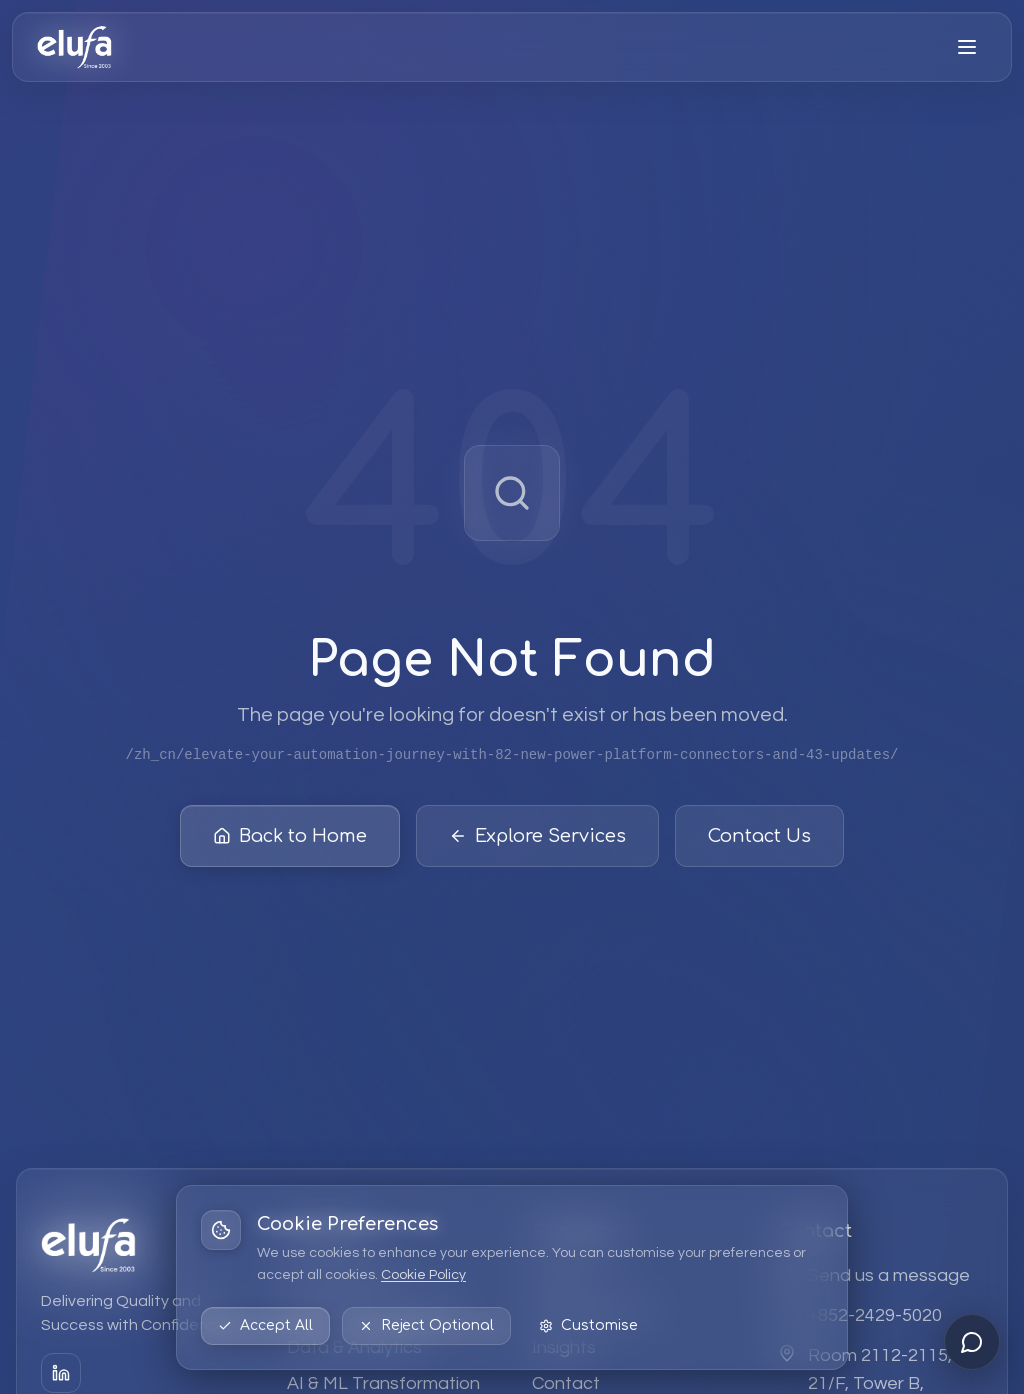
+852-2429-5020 (875, 1315)
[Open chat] (972, 1342)
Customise (588, 1325)
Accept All (265, 1325)
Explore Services (537, 841)
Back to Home (290, 841)
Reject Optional (426, 1325)
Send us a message (889, 1275)
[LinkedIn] (61, 1373)
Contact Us (759, 841)
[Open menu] (967, 47)
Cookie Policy (423, 1275)
